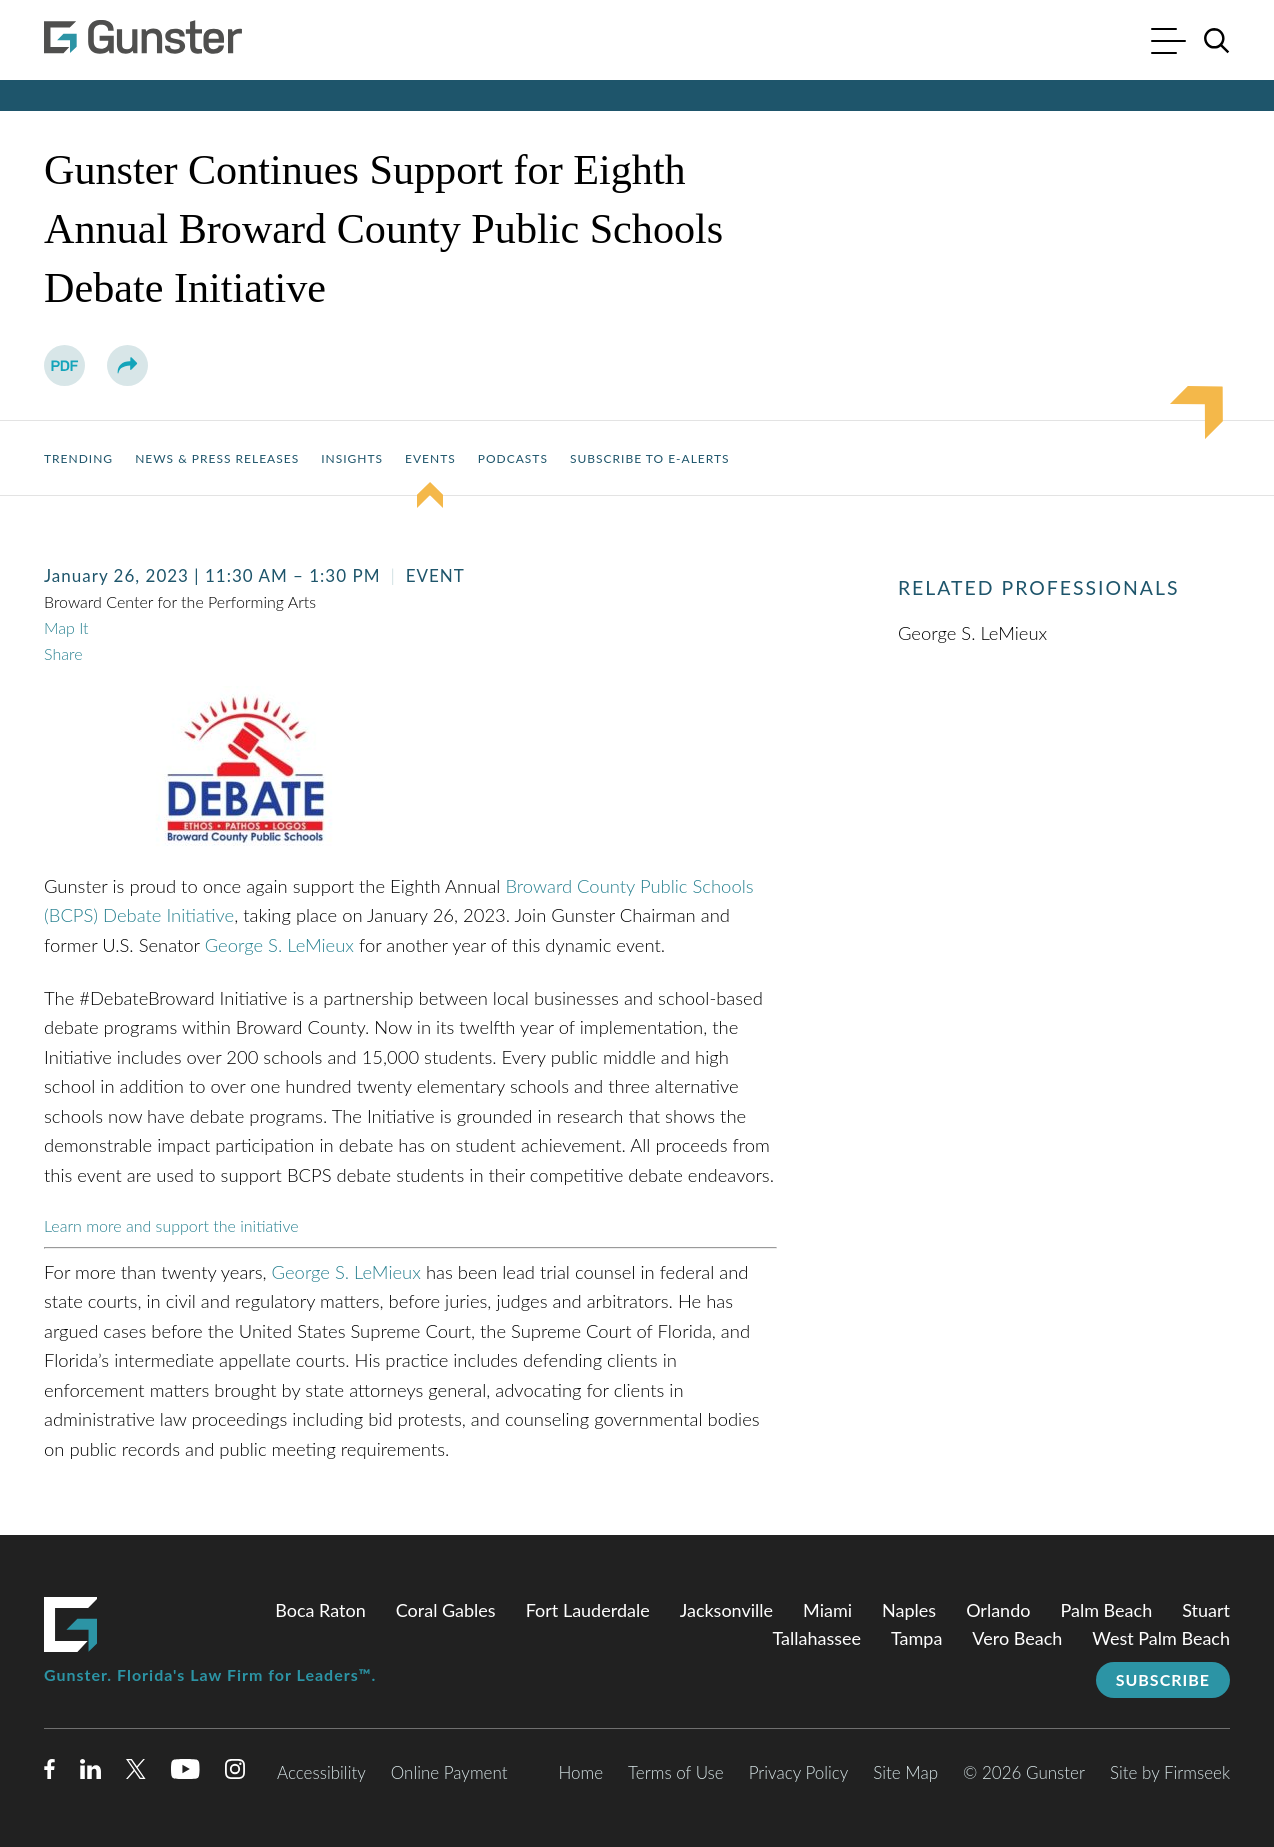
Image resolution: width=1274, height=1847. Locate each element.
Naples (909, 1610)
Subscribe (1163, 1679)
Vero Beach (1017, 1638)
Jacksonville (726, 1610)
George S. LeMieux (279, 945)
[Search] (1217, 41)
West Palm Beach (1161, 1638)
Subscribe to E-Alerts (650, 458)
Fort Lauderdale (588, 1610)
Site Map (905, 1772)
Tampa (916, 1638)
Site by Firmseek (1170, 1772)
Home (580, 1772)
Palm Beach (1106, 1610)
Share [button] (63, 653)
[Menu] (1168, 43)
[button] (127, 365)
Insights (352, 458)
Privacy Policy (799, 1772)
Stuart (1206, 1610)
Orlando (998, 1610)
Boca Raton (320, 1610)
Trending (78, 458)
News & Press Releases (217, 458)
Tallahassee (816, 1638)
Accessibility (321, 1772)
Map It (66, 627)
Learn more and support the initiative (171, 1225)
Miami (827, 1610)
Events (430, 458)
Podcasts (513, 458)
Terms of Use (676, 1772)
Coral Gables (446, 1610)
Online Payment (449, 1772)
